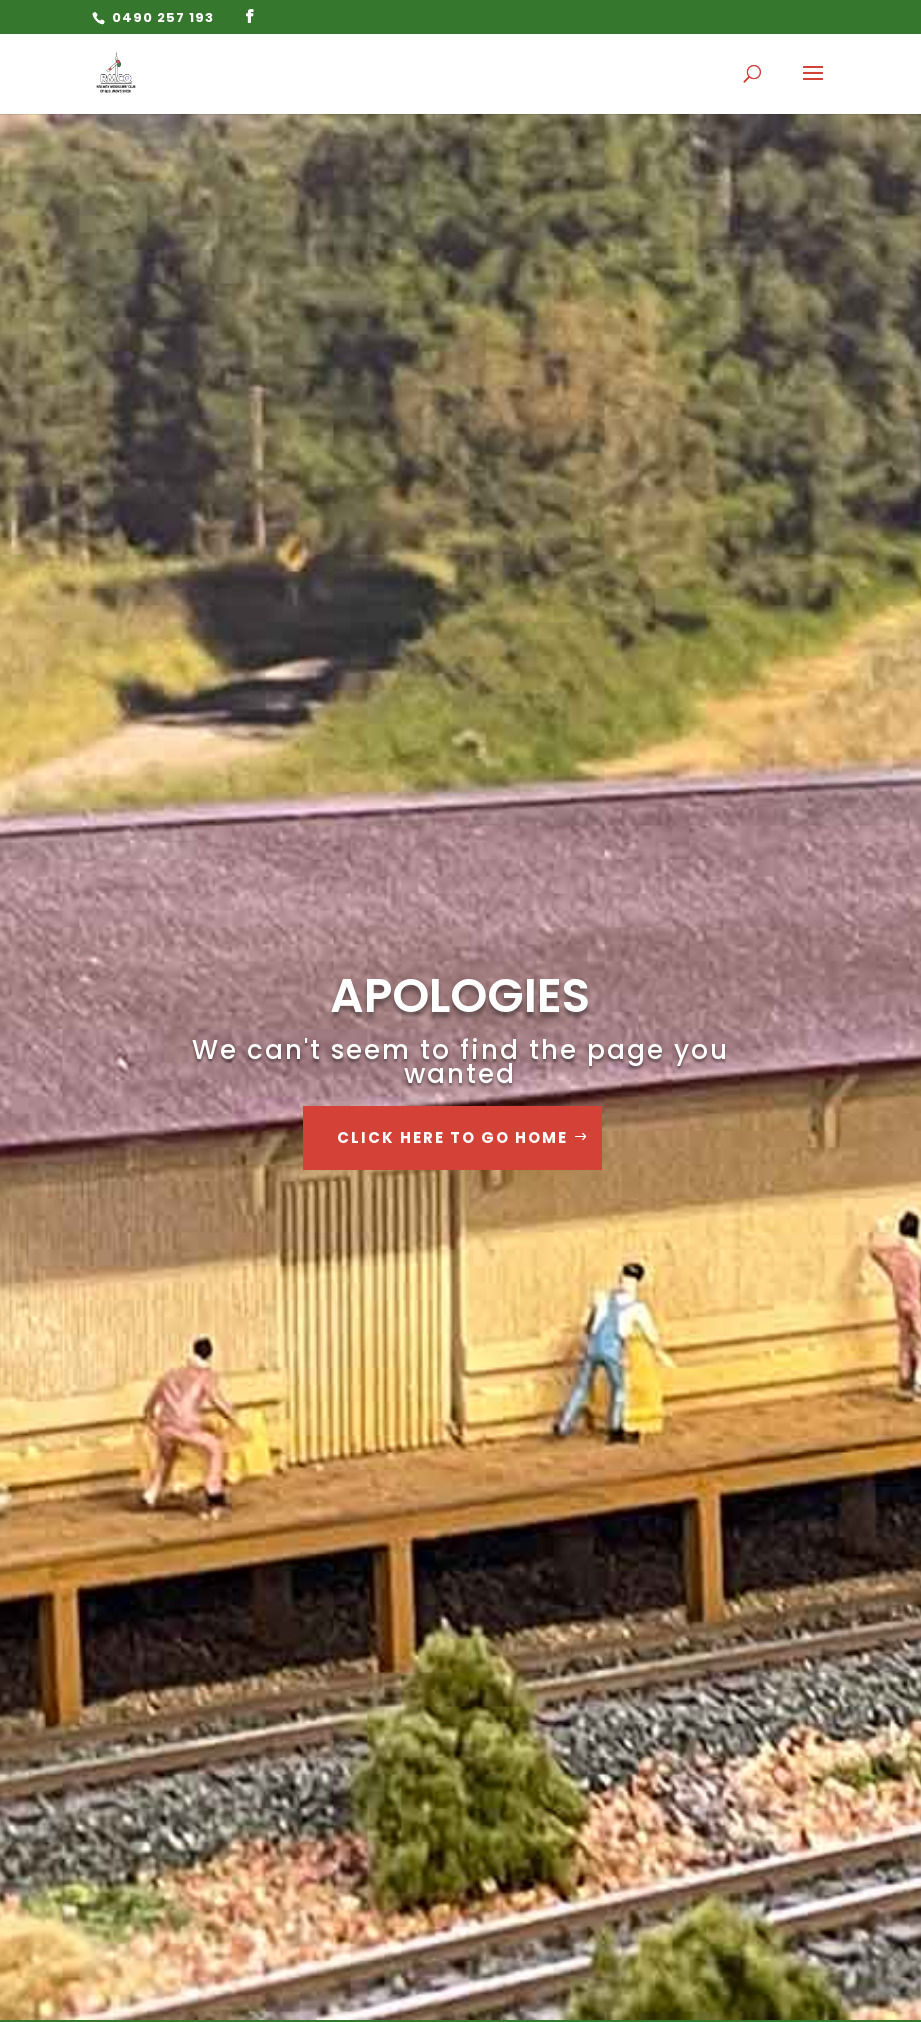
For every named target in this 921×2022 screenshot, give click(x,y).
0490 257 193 (161, 17)
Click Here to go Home (452, 1137)
